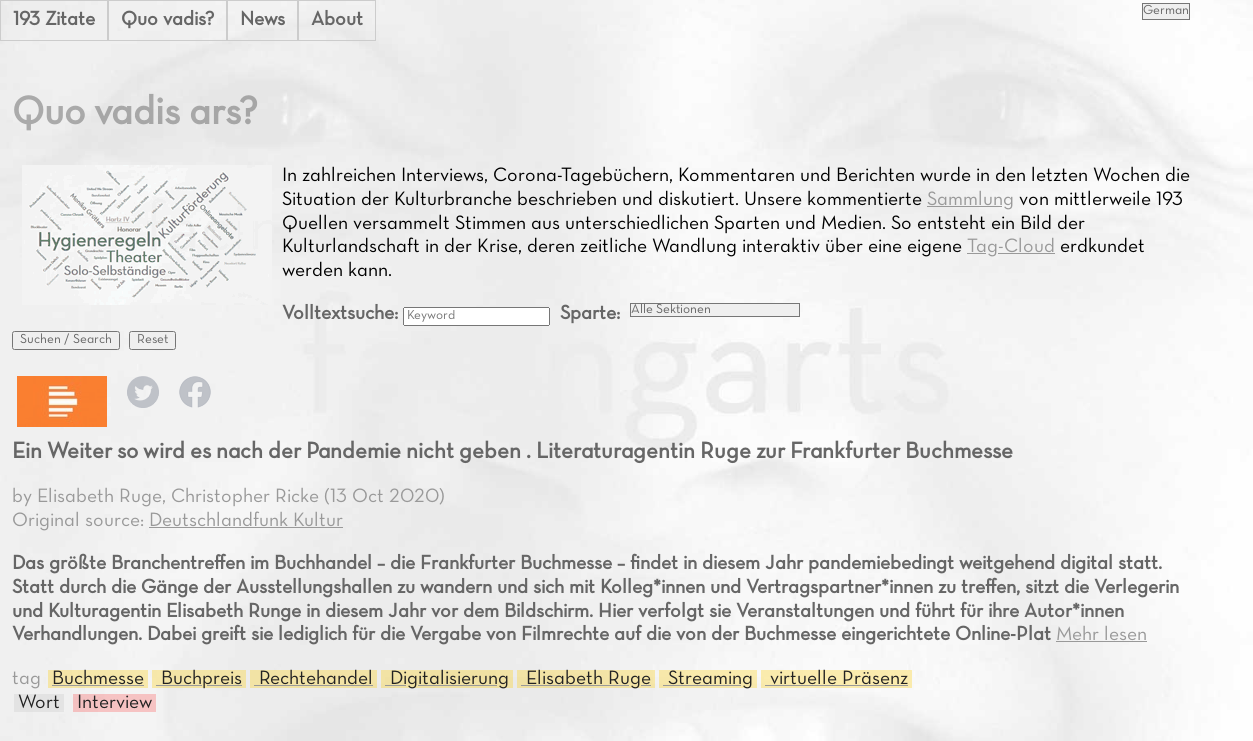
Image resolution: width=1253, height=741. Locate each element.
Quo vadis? (167, 20)
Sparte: (590, 314)
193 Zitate (54, 20)
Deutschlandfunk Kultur (246, 521)
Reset (152, 340)
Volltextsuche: (342, 314)
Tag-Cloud (1011, 247)
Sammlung (970, 200)
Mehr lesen (1101, 635)
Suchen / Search (66, 340)
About (337, 20)
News (262, 20)
